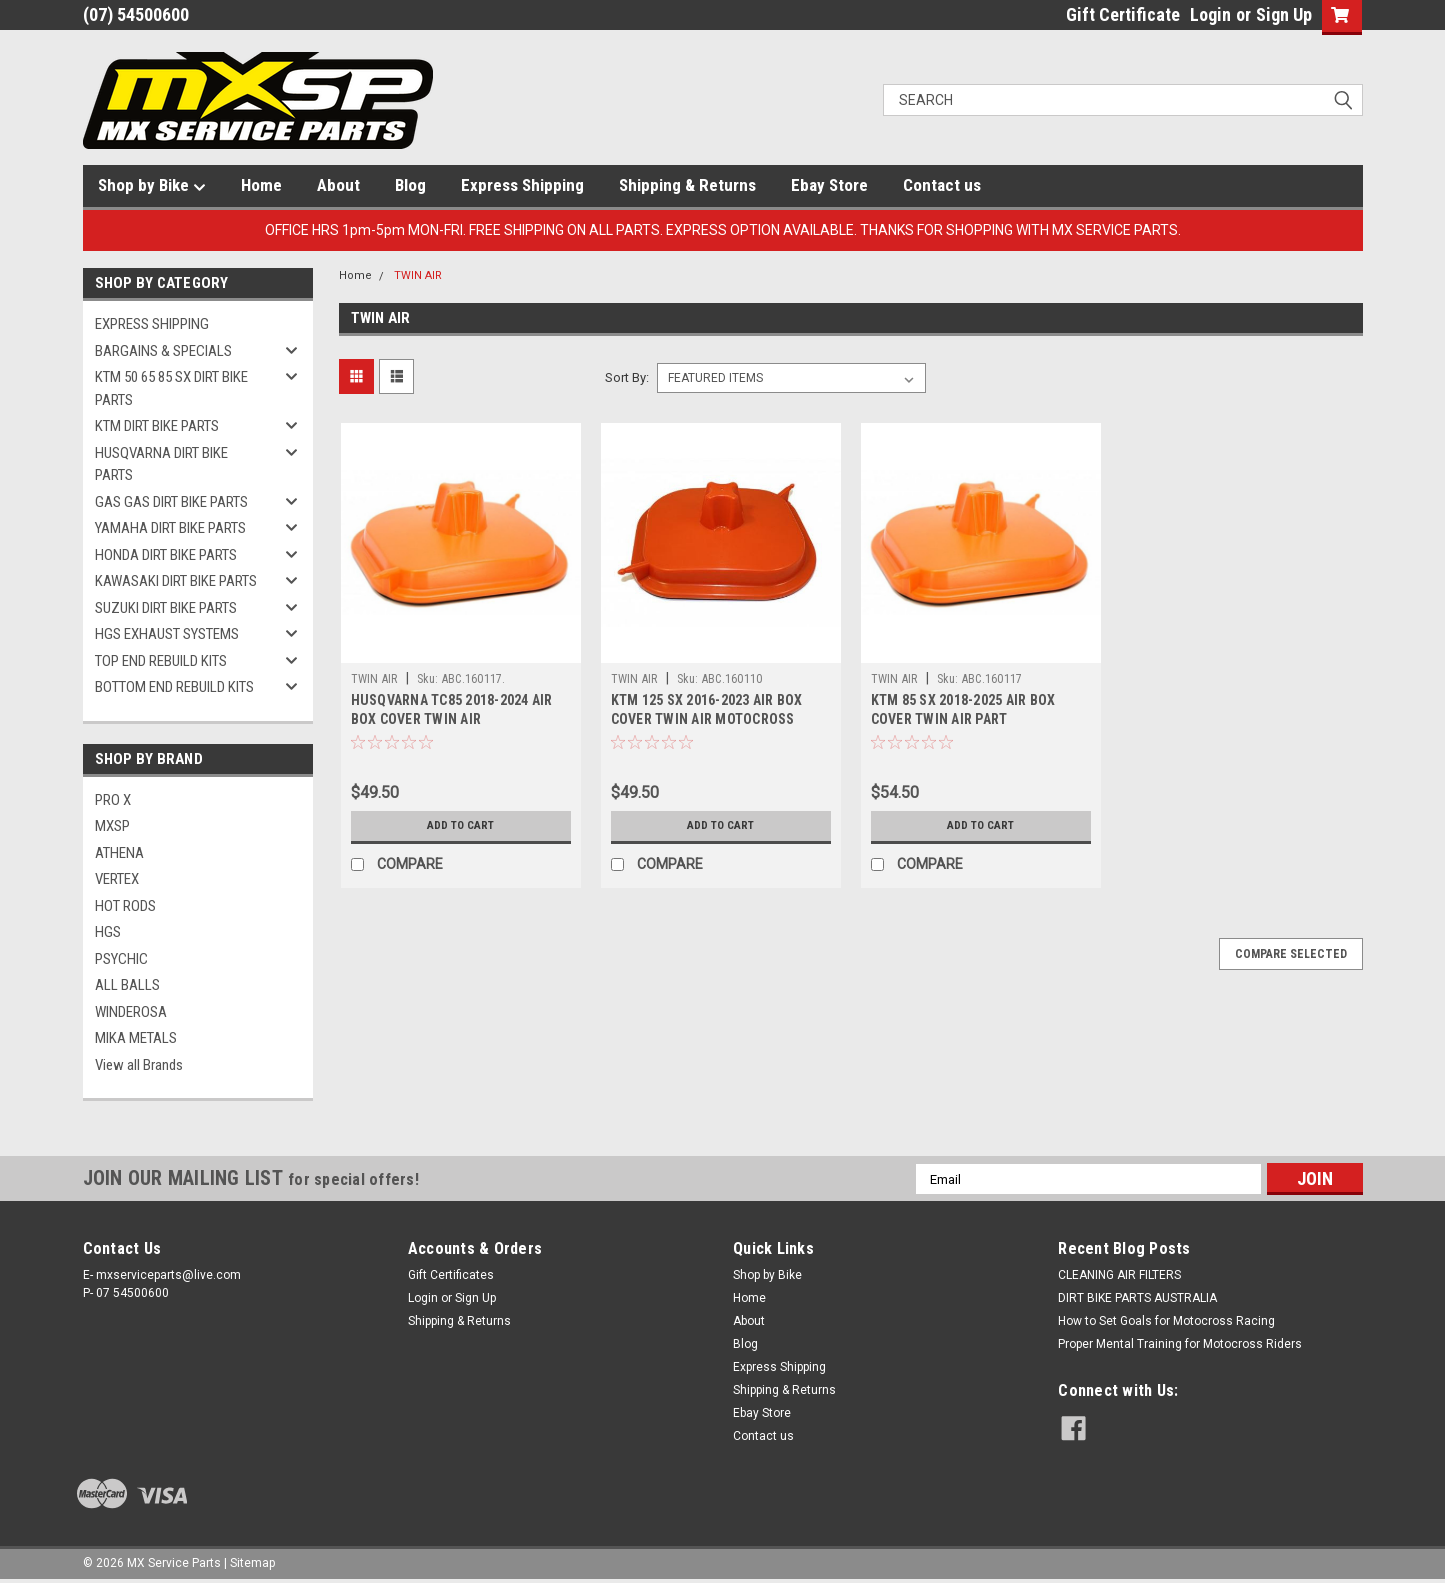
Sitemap (252, 1563)
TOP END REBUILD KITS (161, 661)
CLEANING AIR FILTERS (1119, 1275)
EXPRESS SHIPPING (152, 324)
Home (261, 185)
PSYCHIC (121, 959)
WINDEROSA (131, 1012)
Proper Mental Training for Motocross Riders (1180, 1344)
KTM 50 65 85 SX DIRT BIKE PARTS (171, 388)
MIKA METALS (136, 1038)
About (338, 185)
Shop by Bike (152, 186)
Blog (410, 185)
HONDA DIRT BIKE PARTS (166, 555)
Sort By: (627, 377)
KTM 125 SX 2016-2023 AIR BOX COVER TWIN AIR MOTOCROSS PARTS (707, 719)
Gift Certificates (451, 1275)
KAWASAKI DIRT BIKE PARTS (176, 581)
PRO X (113, 800)
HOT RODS (125, 906)
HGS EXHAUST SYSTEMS (167, 634)
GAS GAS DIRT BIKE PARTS (171, 502)
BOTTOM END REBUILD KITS (174, 687)
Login (1210, 14)
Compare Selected (1291, 954)
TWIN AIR (418, 275)
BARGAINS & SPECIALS (163, 351)
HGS (108, 932)
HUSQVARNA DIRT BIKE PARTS (161, 464)
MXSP (112, 826)
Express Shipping (522, 185)
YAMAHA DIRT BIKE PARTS (170, 528)
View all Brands (139, 1065)
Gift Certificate (1123, 14)
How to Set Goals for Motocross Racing (1166, 1321)
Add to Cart (460, 826)
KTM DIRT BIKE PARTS (157, 426)
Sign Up (1284, 14)
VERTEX (117, 879)
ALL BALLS (127, 985)
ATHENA (119, 853)
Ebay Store (829, 185)
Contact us (942, 185)
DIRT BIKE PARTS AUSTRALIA (1137, 1298)
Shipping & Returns (687, 185)
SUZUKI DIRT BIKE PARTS (166, 608)
